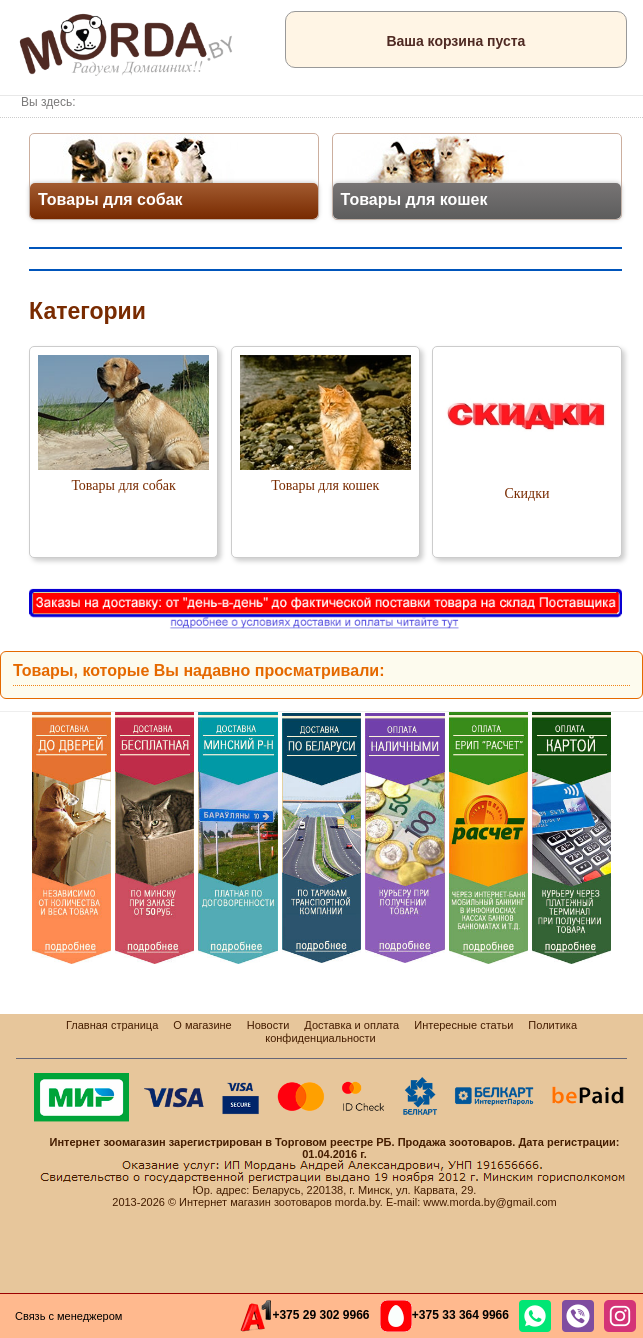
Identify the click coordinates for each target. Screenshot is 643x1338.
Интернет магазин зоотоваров (255, 1202)
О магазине (202, 1025)
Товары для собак (123, 485)
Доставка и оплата (351, 1025)
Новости (268, 1025)
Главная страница (112, 1025)
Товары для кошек (325, 485)
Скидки (526, 493)
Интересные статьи (463, 1025)
